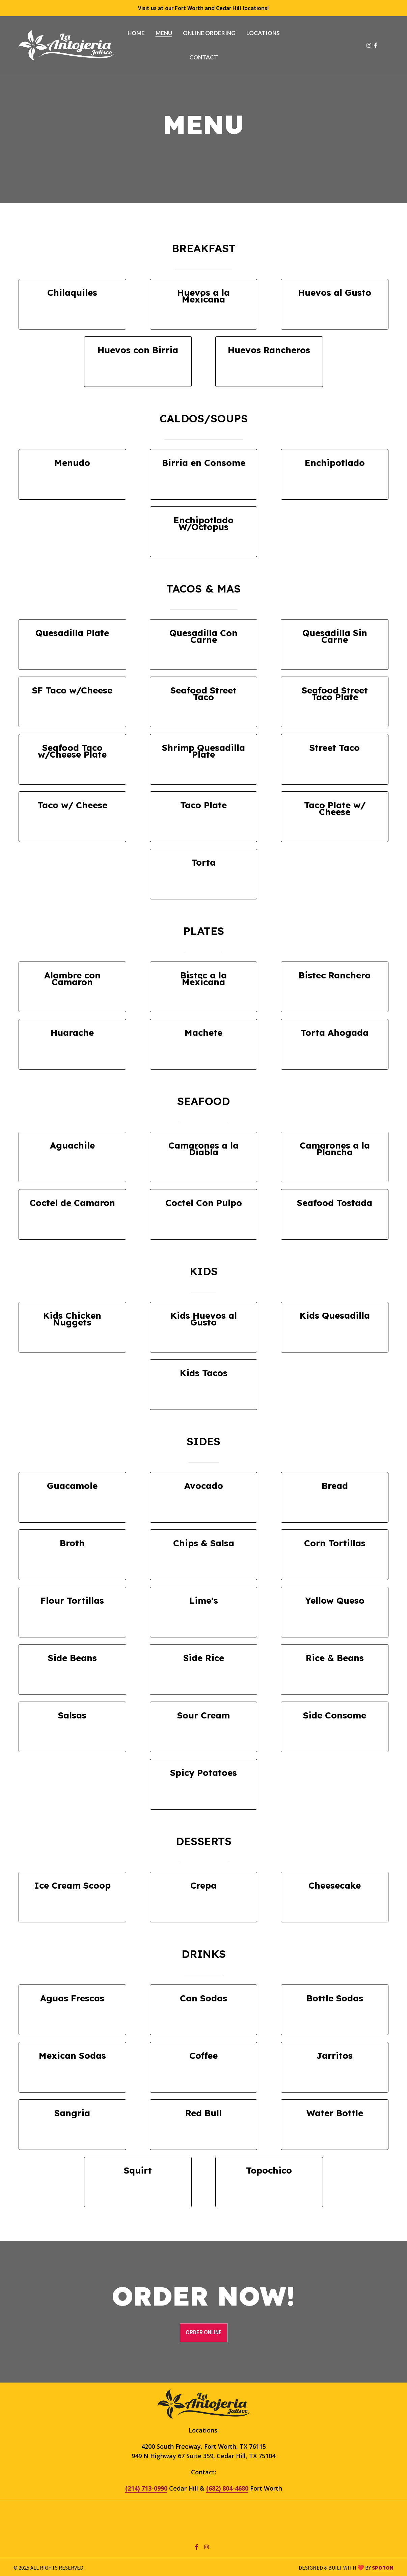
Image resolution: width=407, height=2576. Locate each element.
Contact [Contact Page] (203, 57)
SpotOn (383, 2567)
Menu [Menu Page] (164, 32)
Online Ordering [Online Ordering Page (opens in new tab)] (209, 32)
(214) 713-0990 (146, 2489)
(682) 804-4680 (227, 2489)
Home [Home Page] (136, 32)
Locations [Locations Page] (263, 32)
